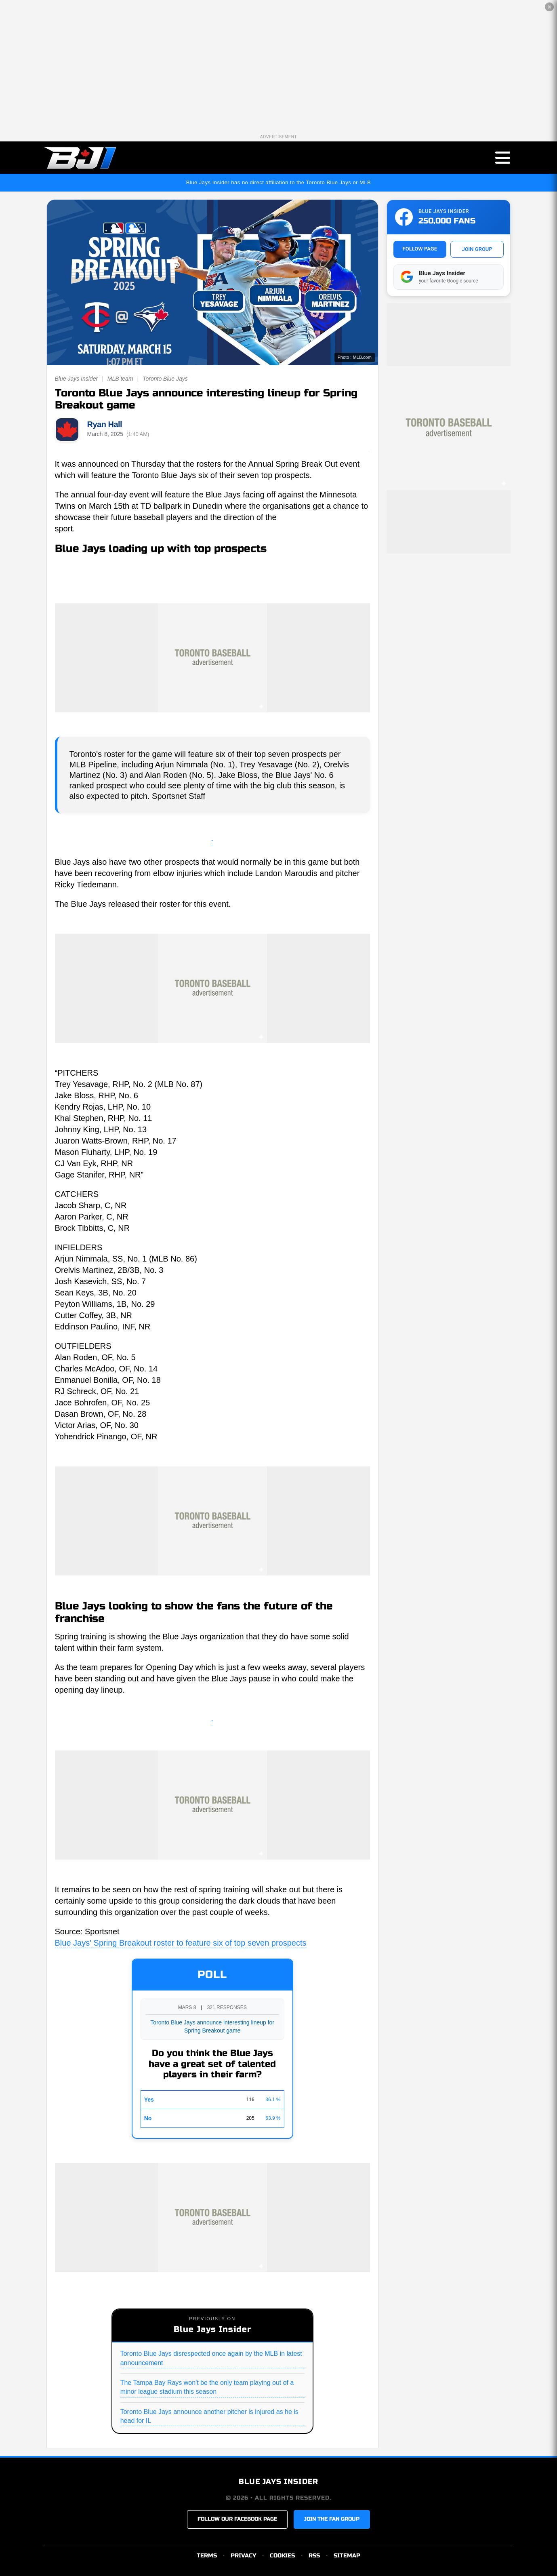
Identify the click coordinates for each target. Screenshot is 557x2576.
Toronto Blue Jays (165, 378)
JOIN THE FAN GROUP (331, 2519)
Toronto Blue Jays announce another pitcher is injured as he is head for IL (209, 2416)
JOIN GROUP (477, 249)
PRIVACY (243, 2555)
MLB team (120, 378)
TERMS (207, 2555)
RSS (314, 2555)
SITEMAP (347, 2555)
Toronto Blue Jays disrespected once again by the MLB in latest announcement (211, 2358)
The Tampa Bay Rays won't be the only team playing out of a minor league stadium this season (207, 2387)
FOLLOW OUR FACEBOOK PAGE (237, 2519)
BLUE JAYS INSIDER (278, 2481)
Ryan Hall (104, 424)
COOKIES (282, 2555)
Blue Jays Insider (76, 378)
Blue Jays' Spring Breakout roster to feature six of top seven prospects (181, 1942)
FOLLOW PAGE (420, 249)
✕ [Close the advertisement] (549, 7)
